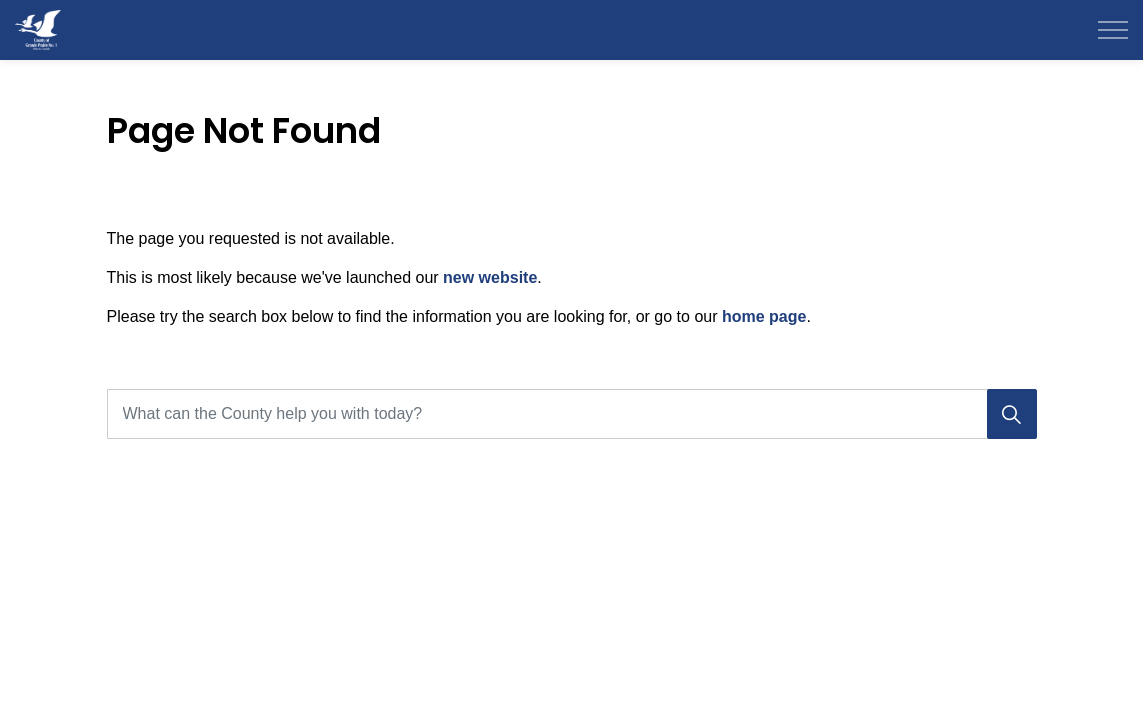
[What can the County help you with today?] (572, 414)
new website (490, 277)
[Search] (1012, 414)
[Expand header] (1113, 30)
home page (764, 316)
